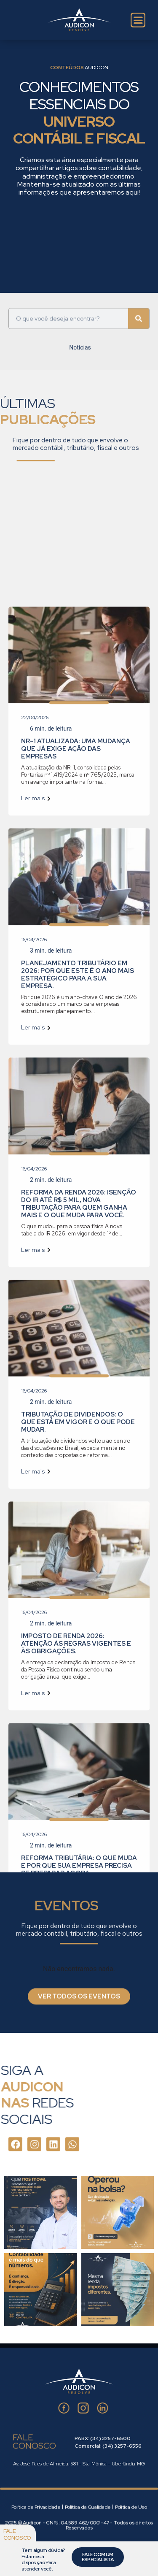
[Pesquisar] (138, 303)
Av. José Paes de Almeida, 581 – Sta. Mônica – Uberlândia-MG (79, 2464)
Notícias (80, 357)
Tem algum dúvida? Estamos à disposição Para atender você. (43, 2559)
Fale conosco (17, 2534)
